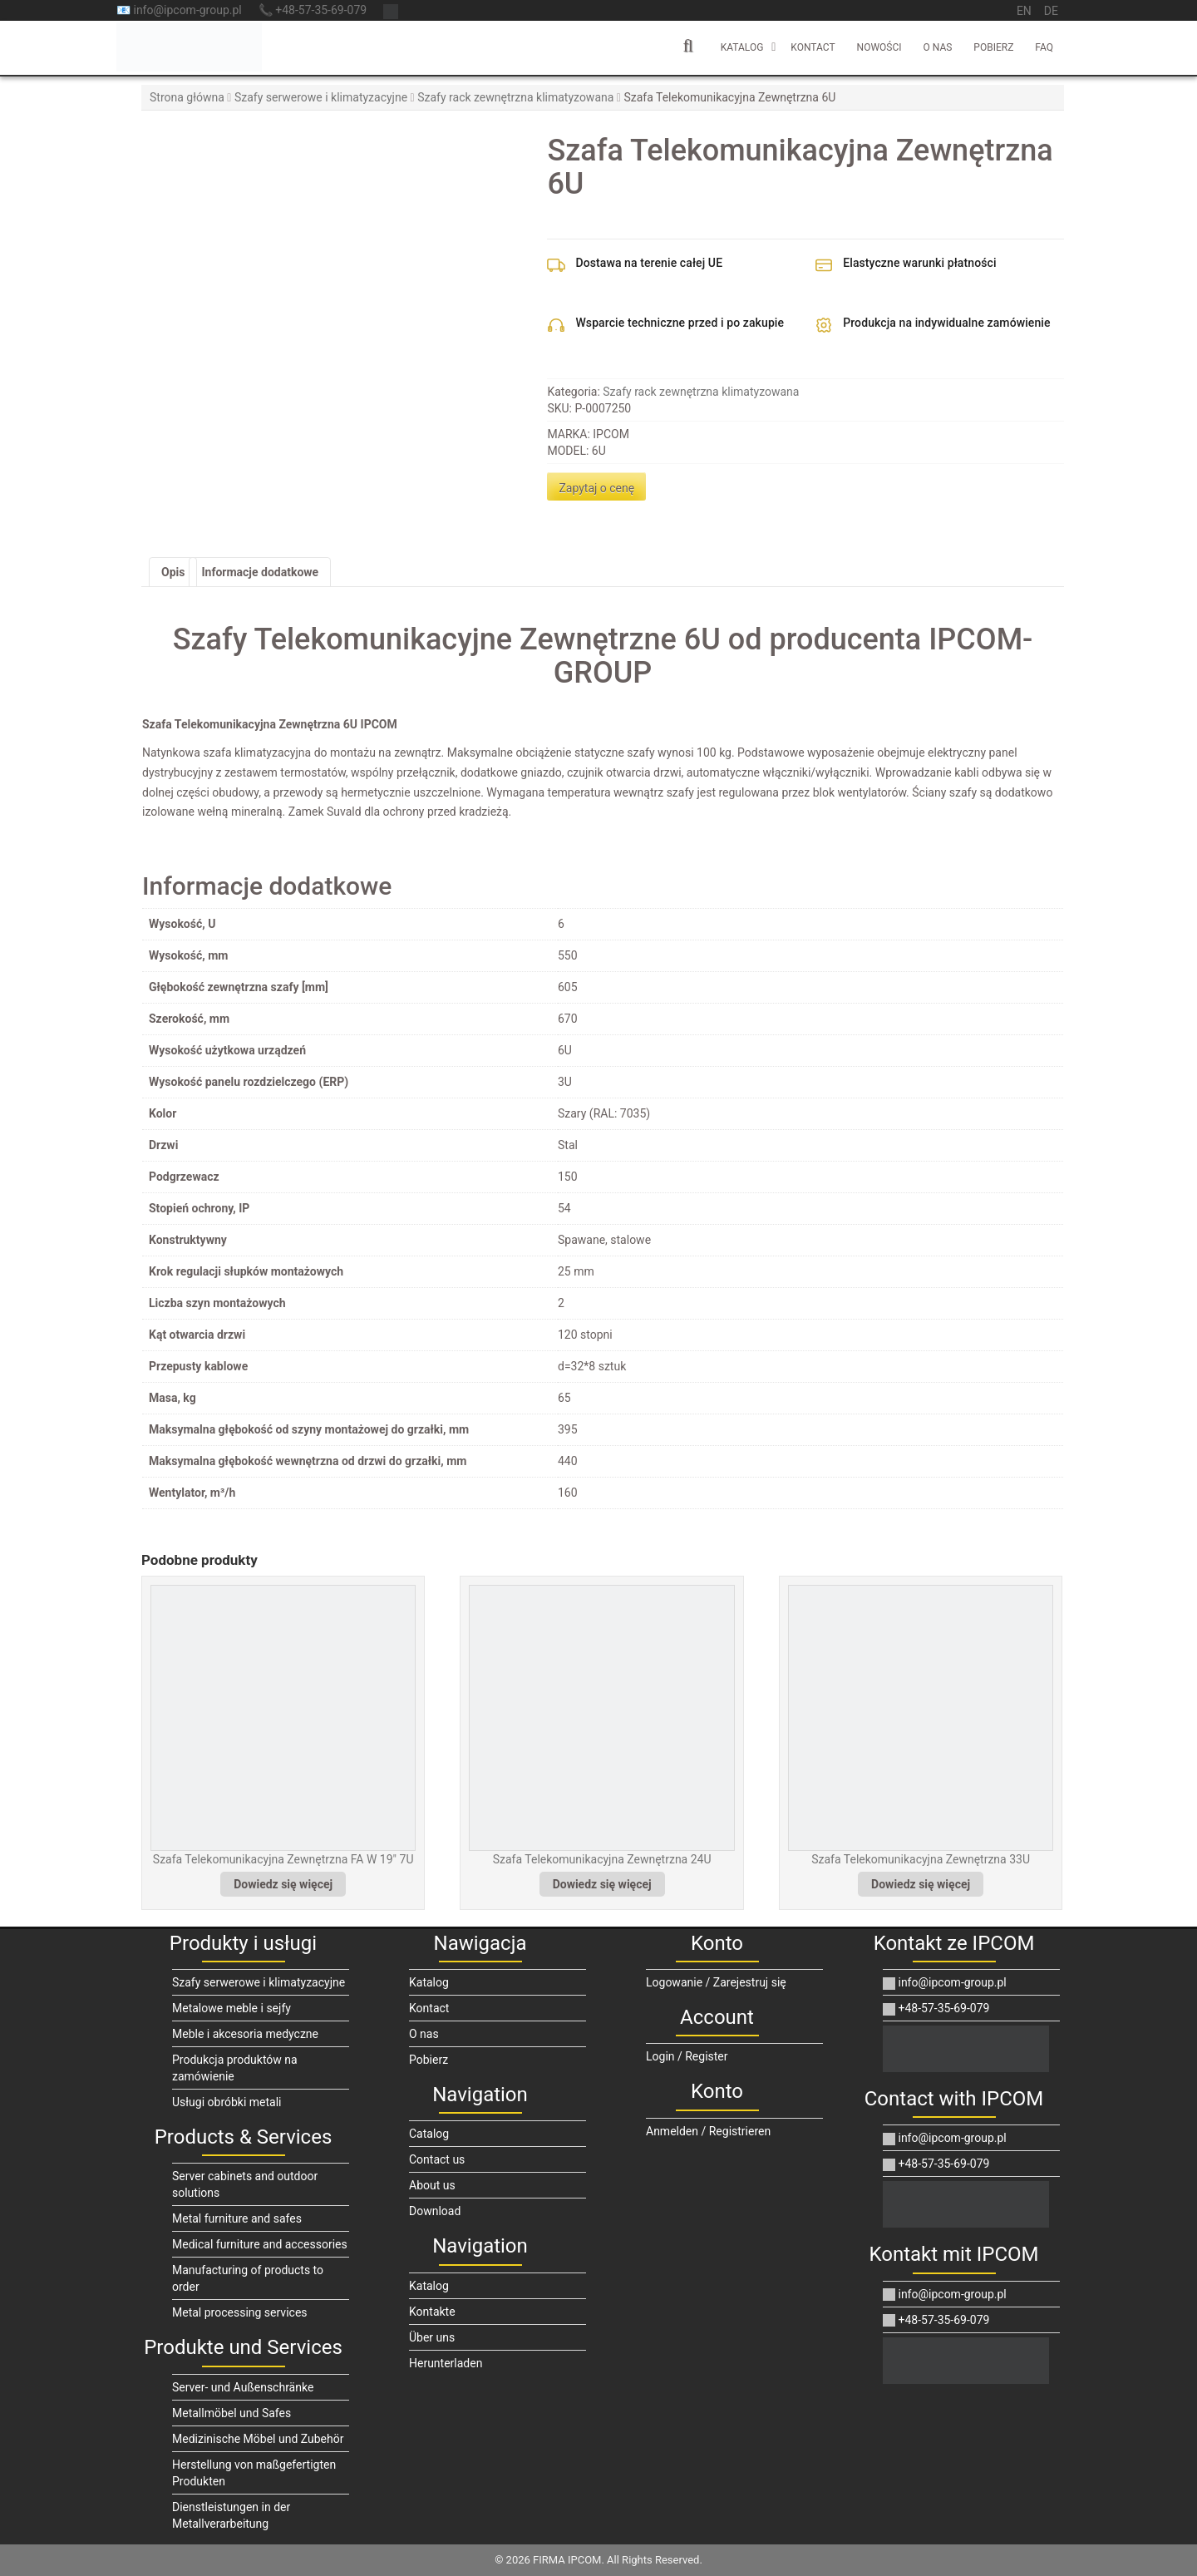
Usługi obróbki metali (227, 2102)
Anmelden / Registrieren (708, 2131)
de (1051, 10)
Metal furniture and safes (237, 2218)
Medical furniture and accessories (259, 2244)
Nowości (879, 47)
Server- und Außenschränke (242, 2387)
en (1024, 10)
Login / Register (687, 2056)
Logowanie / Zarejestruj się (716, 1982)
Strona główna (187, 97)
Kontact (813, 47)
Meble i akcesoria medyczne (245, 2034)
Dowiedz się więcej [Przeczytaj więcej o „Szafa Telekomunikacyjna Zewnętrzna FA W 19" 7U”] (283, 1884)
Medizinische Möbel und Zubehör (257, 2438)
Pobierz (993, 47)
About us (432, 2185)
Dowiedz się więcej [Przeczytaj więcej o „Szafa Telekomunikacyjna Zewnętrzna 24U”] (602, 1884)
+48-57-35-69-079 (936, 2008)
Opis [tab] (173, 572)
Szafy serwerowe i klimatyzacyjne (320, 97)
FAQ (1044, 47)
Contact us (437, 2159)
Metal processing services (240, 2312)
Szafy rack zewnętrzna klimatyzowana (515, 97)
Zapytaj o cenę (596, 488)
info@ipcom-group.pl (945, 1982)
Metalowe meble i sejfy (231, 2008)
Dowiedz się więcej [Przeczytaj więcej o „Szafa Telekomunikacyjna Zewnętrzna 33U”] (920, 1884)
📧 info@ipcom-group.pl (179, 10)
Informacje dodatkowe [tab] (259, 572)
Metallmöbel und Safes (231, 2413)
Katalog (742, 47)
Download (435, 2211)
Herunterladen (445, 2363)
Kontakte (432, 2311)
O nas (938, 47)
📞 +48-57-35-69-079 (313, 10)
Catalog (429, 2133)
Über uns (432, 2337)
